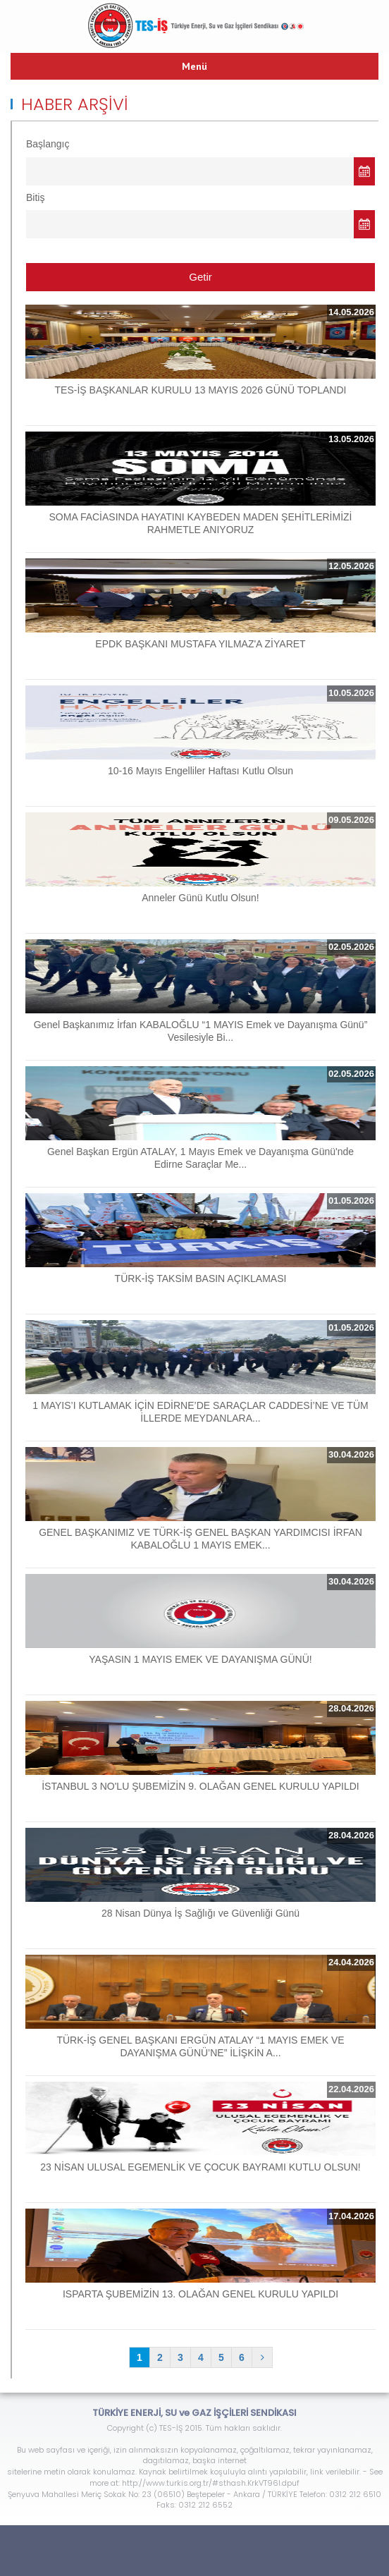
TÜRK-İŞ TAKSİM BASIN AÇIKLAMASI (201, 1278)
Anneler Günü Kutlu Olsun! (200, 897)
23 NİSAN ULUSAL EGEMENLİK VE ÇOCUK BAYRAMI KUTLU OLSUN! (200, 2167)
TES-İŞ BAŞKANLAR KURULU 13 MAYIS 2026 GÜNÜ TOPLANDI (201, 390)
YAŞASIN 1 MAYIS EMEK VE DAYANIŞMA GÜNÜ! (200, 1659)
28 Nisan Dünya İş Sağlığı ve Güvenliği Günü (200, 1913)
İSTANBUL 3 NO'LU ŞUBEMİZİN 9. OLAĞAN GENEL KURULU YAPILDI (200, 1786)
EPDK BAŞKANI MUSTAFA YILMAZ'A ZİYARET (200, 643)
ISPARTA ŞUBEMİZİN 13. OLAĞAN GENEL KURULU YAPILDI (200, 2294)
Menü (194, 66)
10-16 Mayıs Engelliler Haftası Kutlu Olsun (200, 770)
